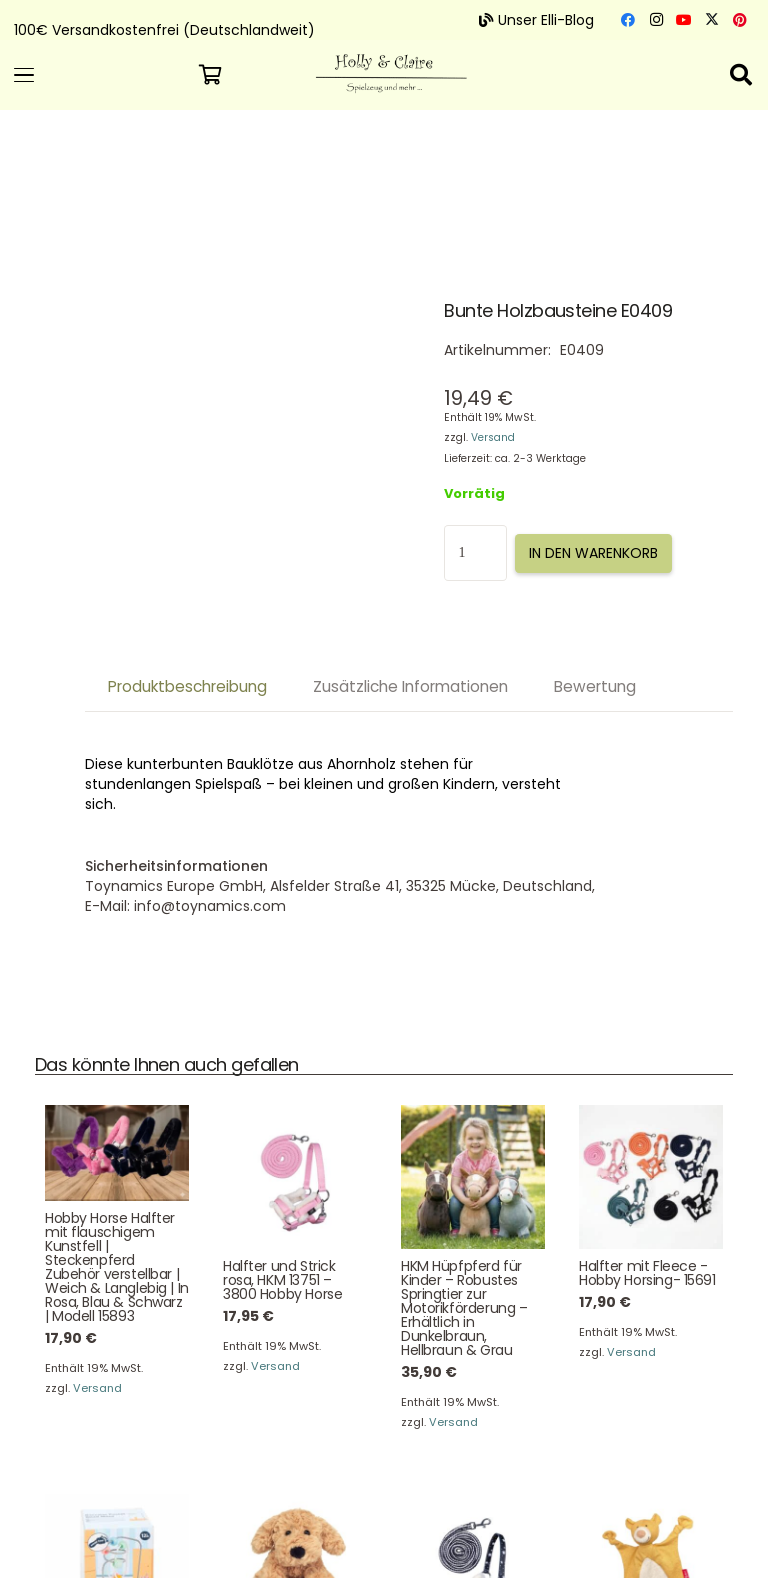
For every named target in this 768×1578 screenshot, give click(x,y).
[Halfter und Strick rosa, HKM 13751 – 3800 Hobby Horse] (295, 1178)
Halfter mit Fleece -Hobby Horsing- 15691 (647, 1273)
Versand (493, 437)
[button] (95, 75)
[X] (712, 20)
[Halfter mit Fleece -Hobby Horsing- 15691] (651, 1178)
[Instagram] (656, 20)
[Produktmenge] (475, 553)
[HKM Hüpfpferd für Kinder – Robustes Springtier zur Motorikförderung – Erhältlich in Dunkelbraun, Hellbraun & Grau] (473, 1178)
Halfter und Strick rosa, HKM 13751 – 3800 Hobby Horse (282, 1280)
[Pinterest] (740, 20)
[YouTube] (684, 20)
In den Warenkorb (593, 553)
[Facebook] (628, 20)
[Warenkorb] (210, 75)
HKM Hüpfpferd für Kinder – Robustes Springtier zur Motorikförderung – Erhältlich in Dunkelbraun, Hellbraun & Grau (464, 1308)
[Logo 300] (383, 68)
